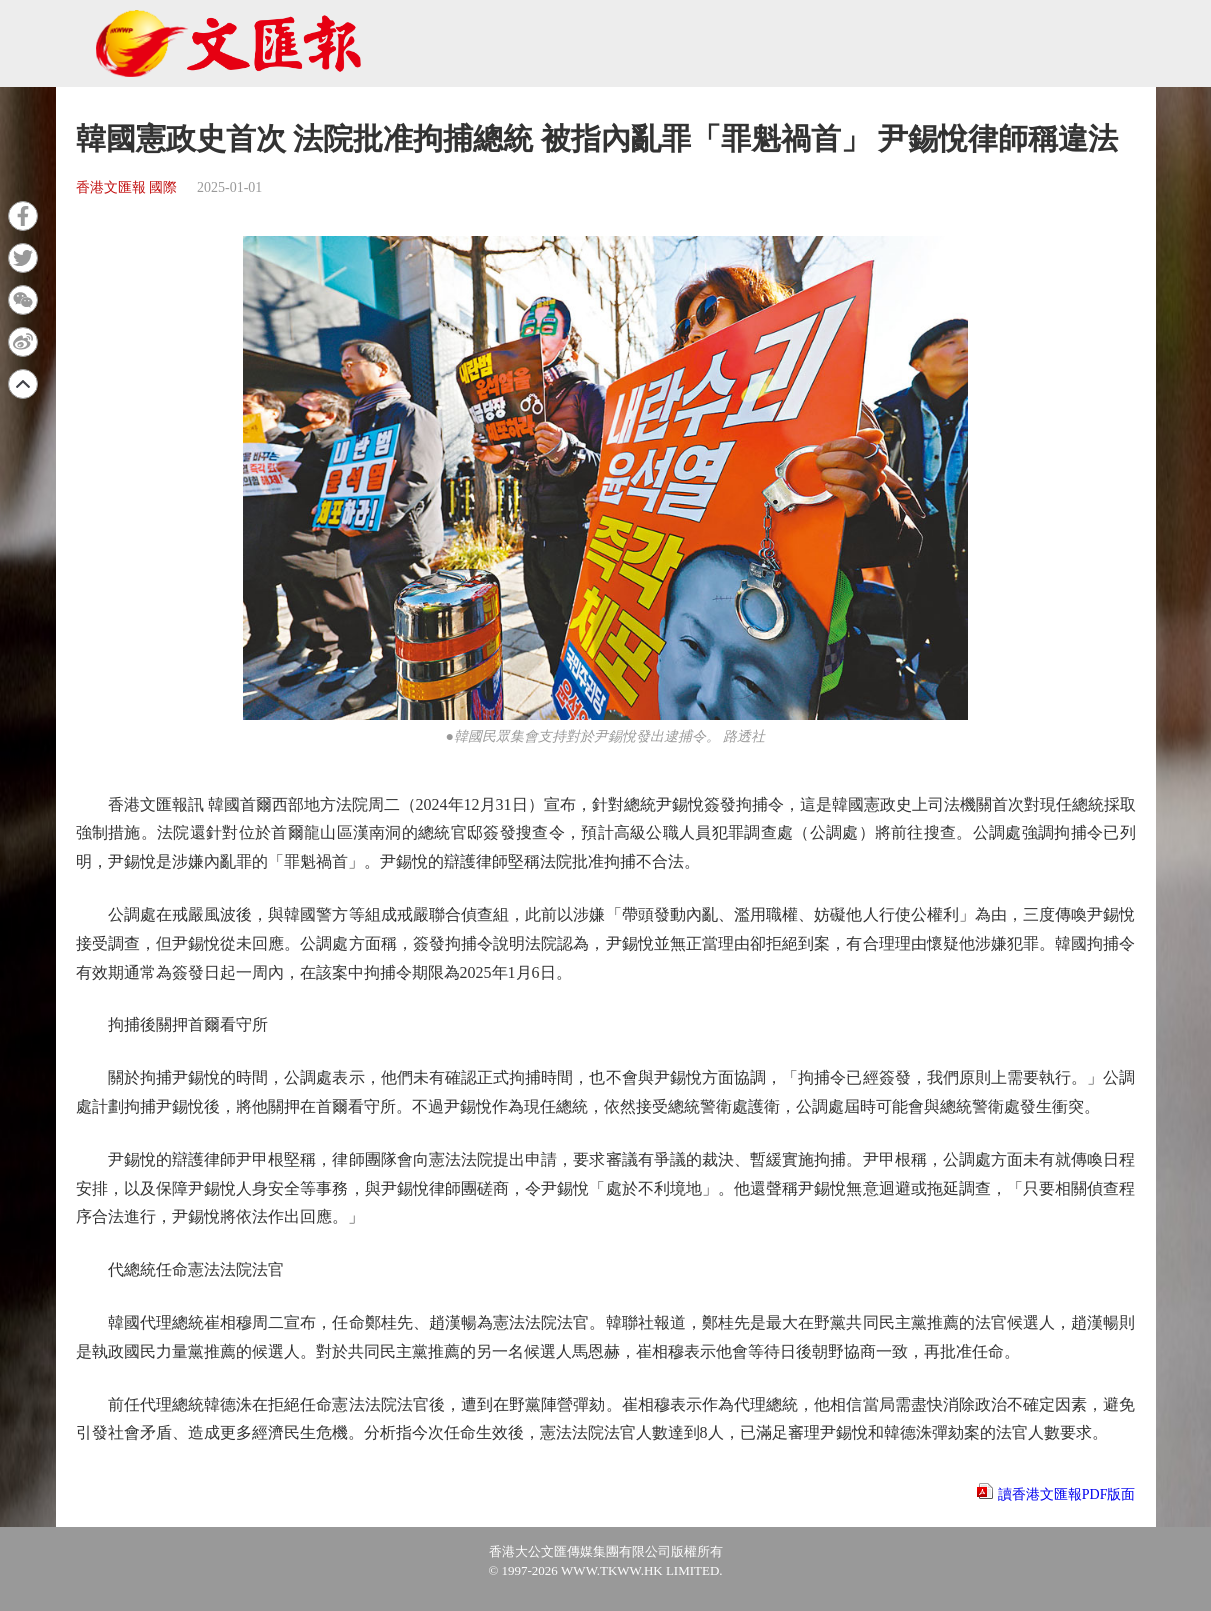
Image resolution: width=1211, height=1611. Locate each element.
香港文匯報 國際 (127, 187)
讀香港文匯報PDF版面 (1067, 1494)
